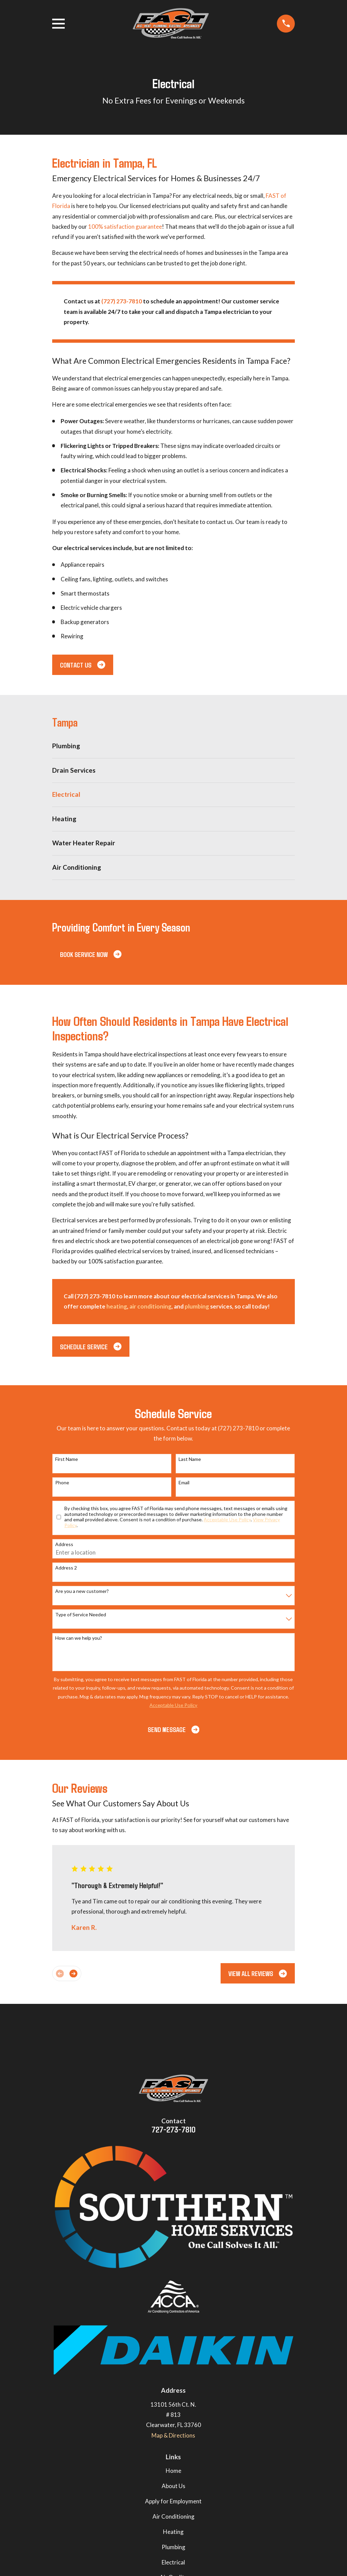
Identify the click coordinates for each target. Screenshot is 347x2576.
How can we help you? (78, 1638)
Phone (62, 1482)
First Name (66, 1459)
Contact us (82, 665)
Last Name (190, 1459)
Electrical (173, 2562)
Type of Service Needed (80, 1614)
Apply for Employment (173, 2501)
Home (173, 2470)
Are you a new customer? (82, 1591)
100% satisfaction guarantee (125, 226)
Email (184, 1482)
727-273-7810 (173, 2129)
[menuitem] (173, 746)
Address (64, 1544)
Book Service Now (90, 954)
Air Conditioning (173, 2516)
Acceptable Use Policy (227, 1519)
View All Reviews (257, 1973)
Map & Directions (173, 2435)
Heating (173, 2531)
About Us (173, 2485)
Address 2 (66, 1568)
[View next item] (73, 1973)
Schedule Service (90, 1346)
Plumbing (173, 2547)
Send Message (173, 1729)
